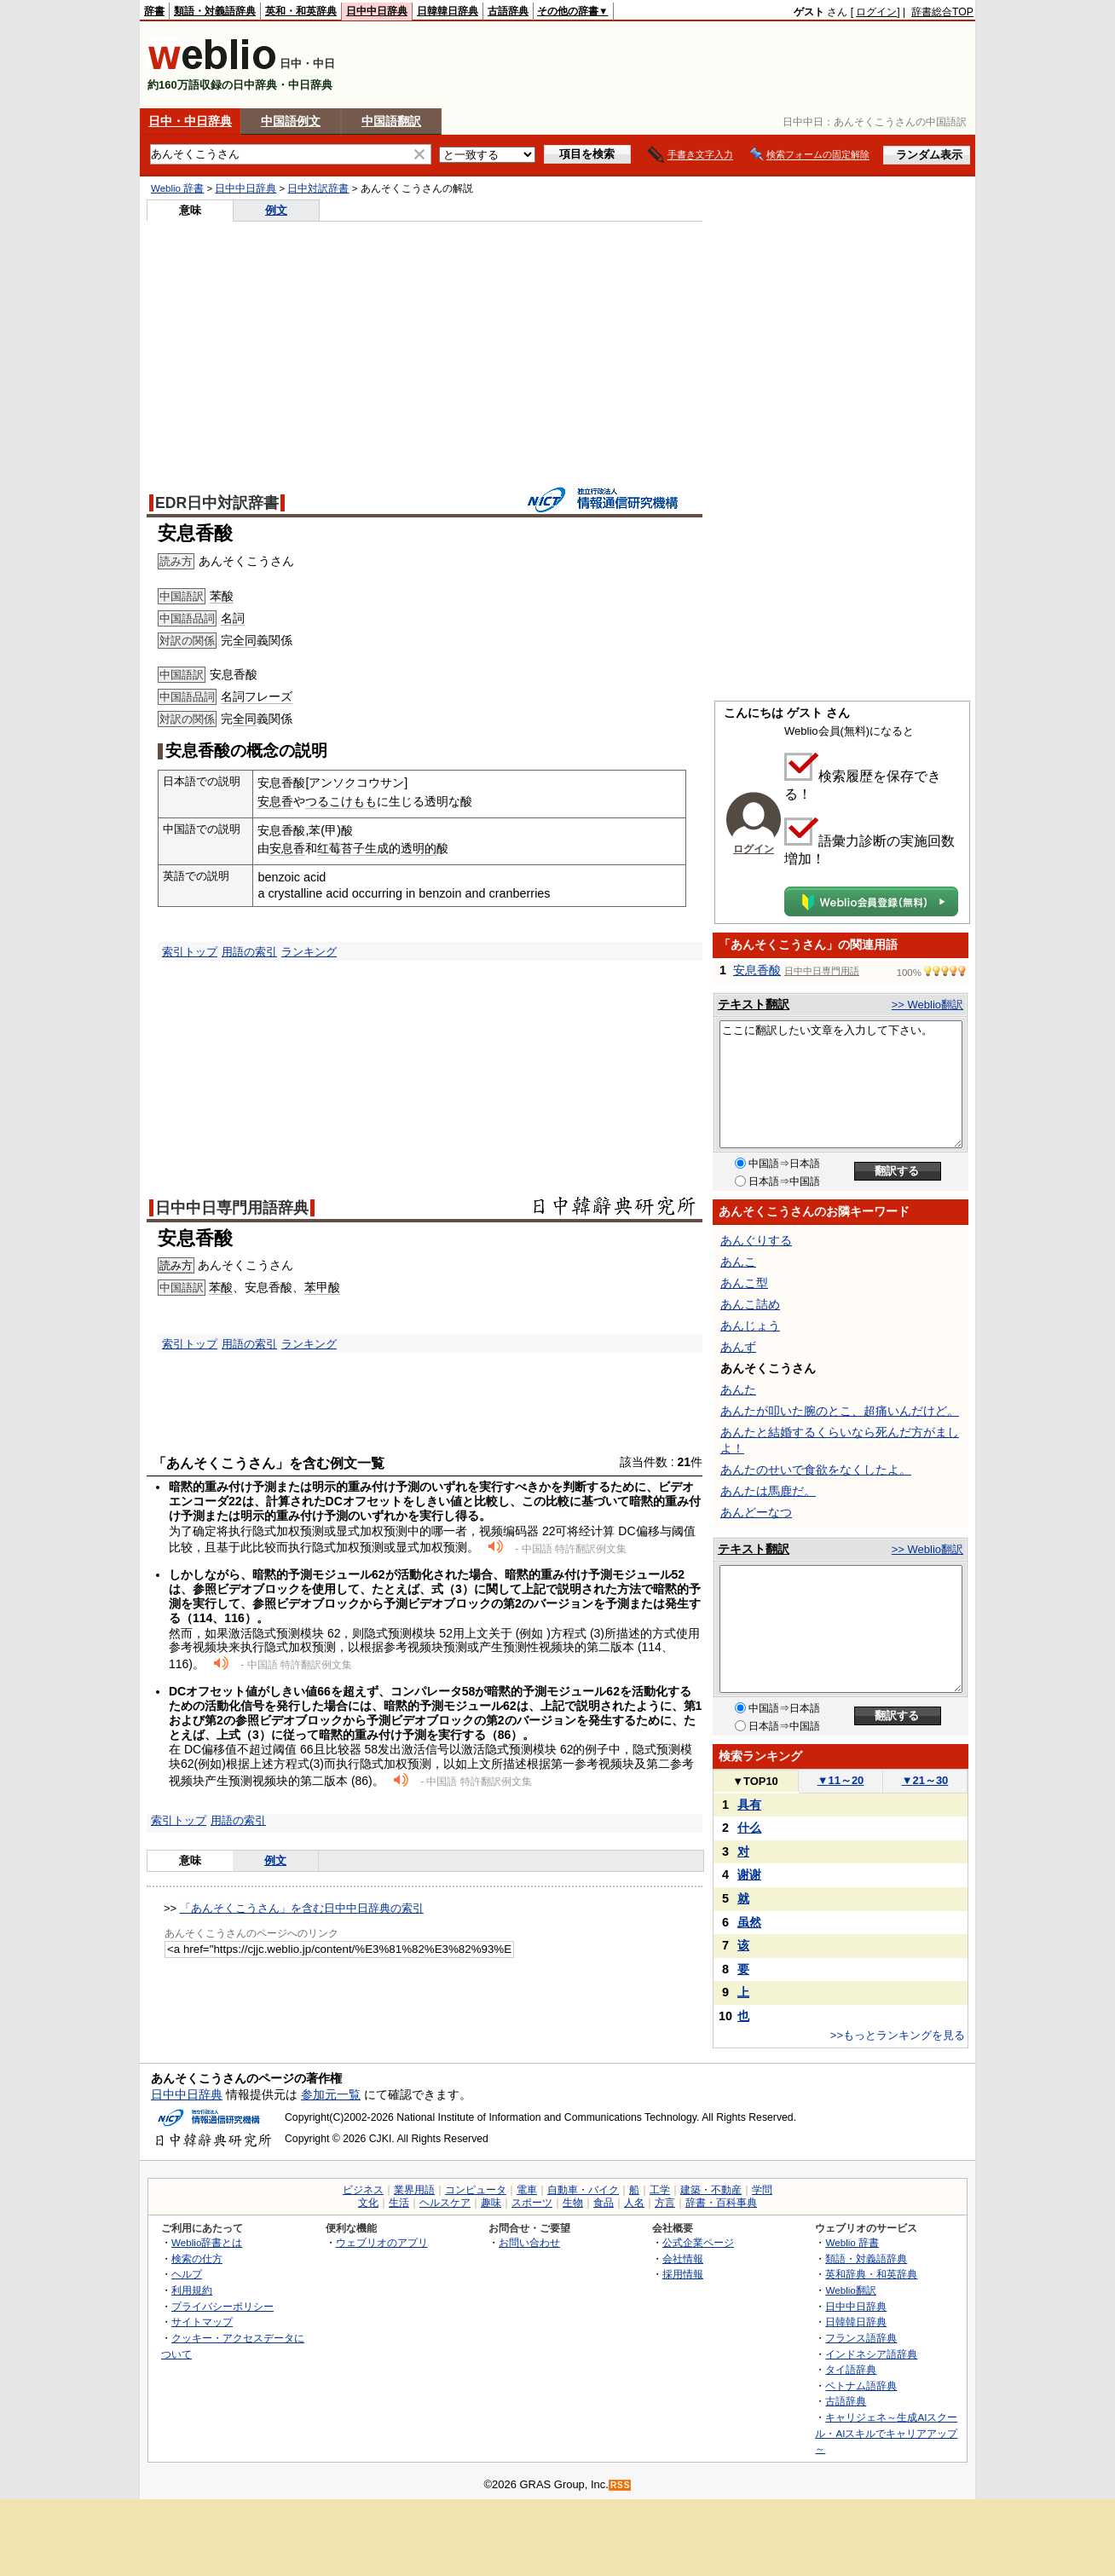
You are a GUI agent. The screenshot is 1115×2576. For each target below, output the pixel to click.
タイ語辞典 (850, 2369)
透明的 (418, 848)
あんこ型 (744, 1283)
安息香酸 (757, 970)
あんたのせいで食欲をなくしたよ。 (815, 1469)
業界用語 (414, 2190)
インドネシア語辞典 (871, 2353)
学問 (762, 2190)
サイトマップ (202, 2321)
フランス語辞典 (861, 2337)
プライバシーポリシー (222, 2306)
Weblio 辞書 (177, 188)
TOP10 (755, 1781)
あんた (738, 1389)
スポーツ (531, 2203)
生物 (573, 2203)
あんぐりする (756, 1240)
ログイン (876, 12)
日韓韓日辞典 (447, 11)
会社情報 (682, 2258)
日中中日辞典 (376, 11)
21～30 (925, 1780)
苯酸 (222, 596)
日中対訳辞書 (318, 188)
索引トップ (189, 951)
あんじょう (750, 1325)
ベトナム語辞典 (861, 2385)
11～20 (840, 1780)
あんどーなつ (756, 1512)
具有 (749, 1804)
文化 (368, 2203)
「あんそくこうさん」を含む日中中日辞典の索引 (302, 1908)
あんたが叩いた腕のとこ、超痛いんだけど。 (839, 1411)
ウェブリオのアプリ (382, 2242)
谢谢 (749, 1874)
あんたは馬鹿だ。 (768, 1491)
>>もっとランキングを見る (897, 2035)
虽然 (749, 1922)
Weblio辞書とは (206, 2242)
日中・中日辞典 (190, 121)
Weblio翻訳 (850, 2290)
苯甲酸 (322, 1287)
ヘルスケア (445, 2203)
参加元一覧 (331, 2094)
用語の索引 (249, 951)
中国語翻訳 (391, 121)
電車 (527, 2190)
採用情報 (682, 2273)
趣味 (491, 2203)
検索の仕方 (196, 2258)
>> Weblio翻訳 (927, 1004)
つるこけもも (341, 801)
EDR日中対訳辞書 (217, 502)
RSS (620, 2485)
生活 (399, 2203)
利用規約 (191, 2290)
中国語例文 (291, 121)
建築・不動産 (711, 2190)
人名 (634, 2203)
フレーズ (268, 696)
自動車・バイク (583, 2190)
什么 (749, 1827)
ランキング (309, 951)
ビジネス (363, 2190)
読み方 (176, 1265)
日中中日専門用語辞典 (232, 1207)
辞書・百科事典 (721, 2203)
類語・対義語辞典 (215, 11)
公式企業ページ (698, 2242)
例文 (276, 210)
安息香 (275, 801)
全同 (245, 640)
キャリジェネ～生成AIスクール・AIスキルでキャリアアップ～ (886, 2432)
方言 (665, 2203)
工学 (660, 2190)
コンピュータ (475, 2190)
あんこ (738, 1261)
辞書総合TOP (942, 12)
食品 (603, 2203)
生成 (377, 848)
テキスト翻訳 (753, 1004)
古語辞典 (508, 11)
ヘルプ (186, 2273)
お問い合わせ (529, 2242)
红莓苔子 (341, 848)
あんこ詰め (750, 1304)
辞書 (154, 11)
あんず (738, 1347)
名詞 (233, 618)
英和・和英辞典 (301, 11)
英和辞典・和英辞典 (871, 2273)
